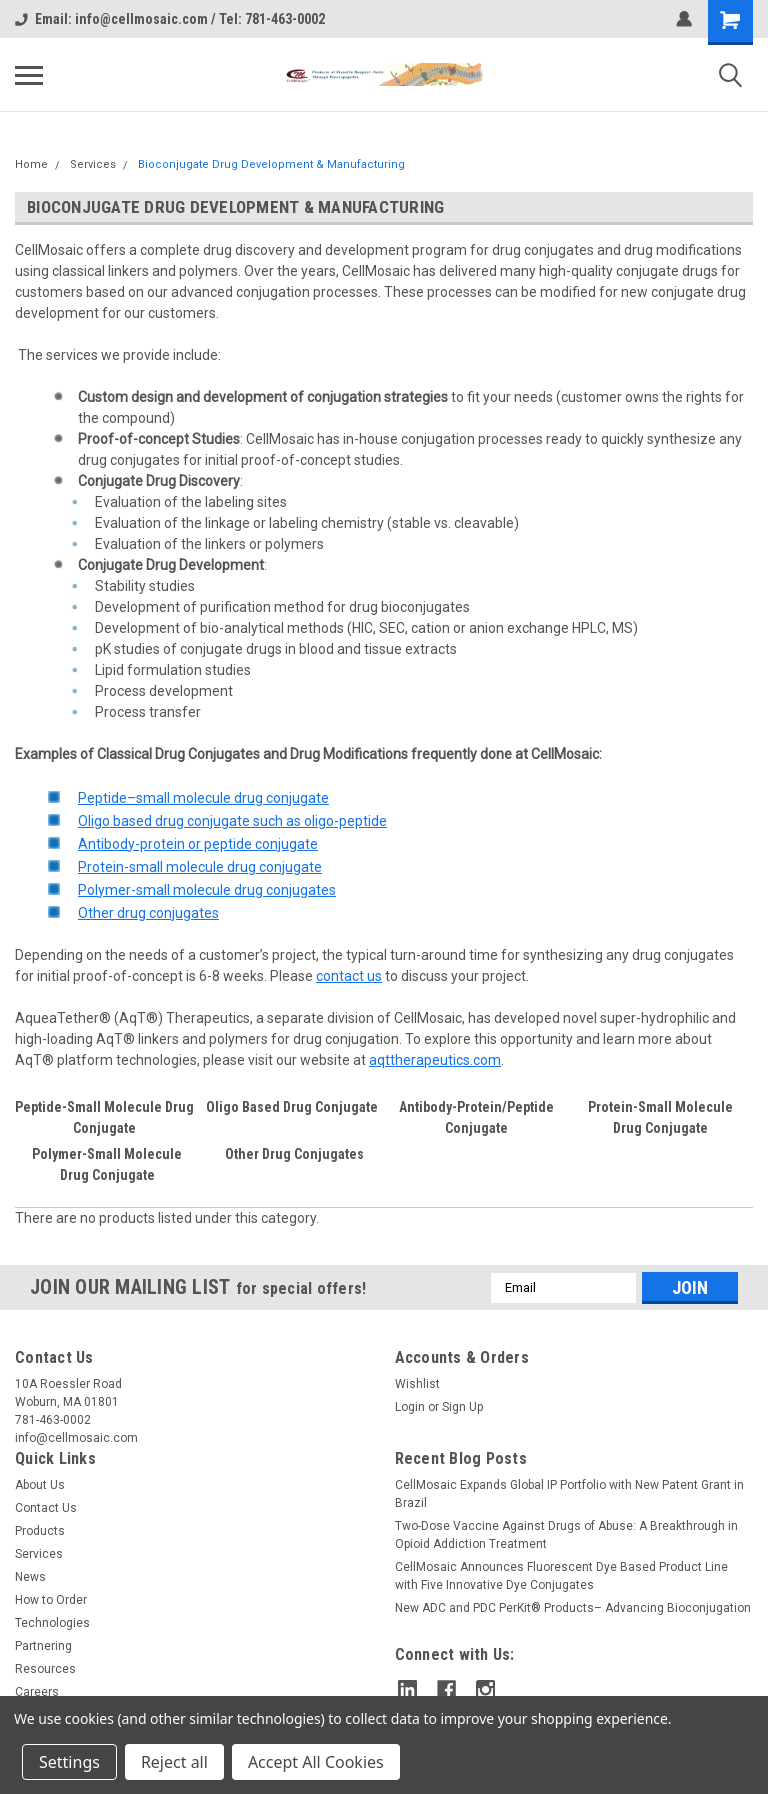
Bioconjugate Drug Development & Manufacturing (271, 164)
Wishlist (417, 1384)
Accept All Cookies (316, 1762)
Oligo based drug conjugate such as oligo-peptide (232, 821)
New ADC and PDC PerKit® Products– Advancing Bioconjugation (573, 1608)
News (30, 1577)
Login (410, 1407)
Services (93, 164)
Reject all (174, 1762)
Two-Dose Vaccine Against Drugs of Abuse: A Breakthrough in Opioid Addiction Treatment (566, 1535)
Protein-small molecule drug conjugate (200, 867)
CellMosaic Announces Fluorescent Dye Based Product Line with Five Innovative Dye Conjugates (561, 1576)
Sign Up (462, 1407)
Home (31, 164)
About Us (40, 1485)
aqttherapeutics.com (435, 1060)
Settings (69, 1762)
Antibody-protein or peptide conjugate (198, 844)
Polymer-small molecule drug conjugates (207, 890)
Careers (37, 1692)
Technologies (52, 1623)
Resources (45, 1669)
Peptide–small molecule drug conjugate (203, 798)
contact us (349, 976)
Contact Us (46, 1508)
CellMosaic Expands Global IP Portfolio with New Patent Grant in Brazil (569, 1494)
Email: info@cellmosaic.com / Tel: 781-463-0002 (170, 19)
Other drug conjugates (148, 913)
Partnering (43, 1646)
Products (40, 1531)
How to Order (51, 1600)
